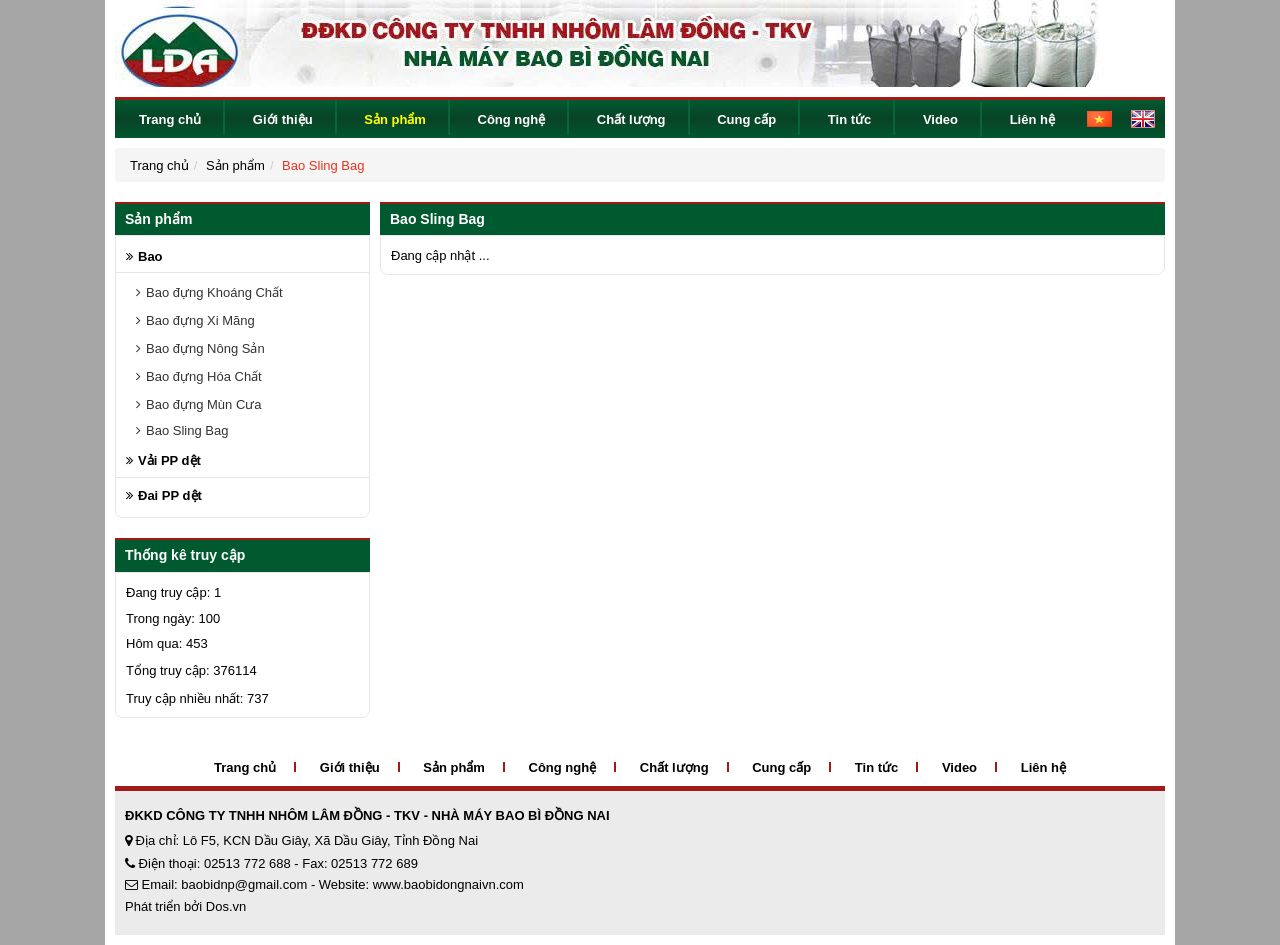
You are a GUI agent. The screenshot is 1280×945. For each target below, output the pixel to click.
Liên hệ (1032, 119)
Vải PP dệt (169, 460)
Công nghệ (512, 119)
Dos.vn (226, 906)
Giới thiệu (283, 119)
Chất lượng (631, 119)
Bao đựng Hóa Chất (204, 376)
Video (940, 119)
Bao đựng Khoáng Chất (214, 292)
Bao (150, 256)
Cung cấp (746, 119)
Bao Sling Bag (323, 165)
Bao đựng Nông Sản (205, 348)
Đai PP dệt (170, 495)
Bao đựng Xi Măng (200, 320)
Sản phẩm (395, 119)
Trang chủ (170, 119)
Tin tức (849, 119)
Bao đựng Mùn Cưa (204, 404)
